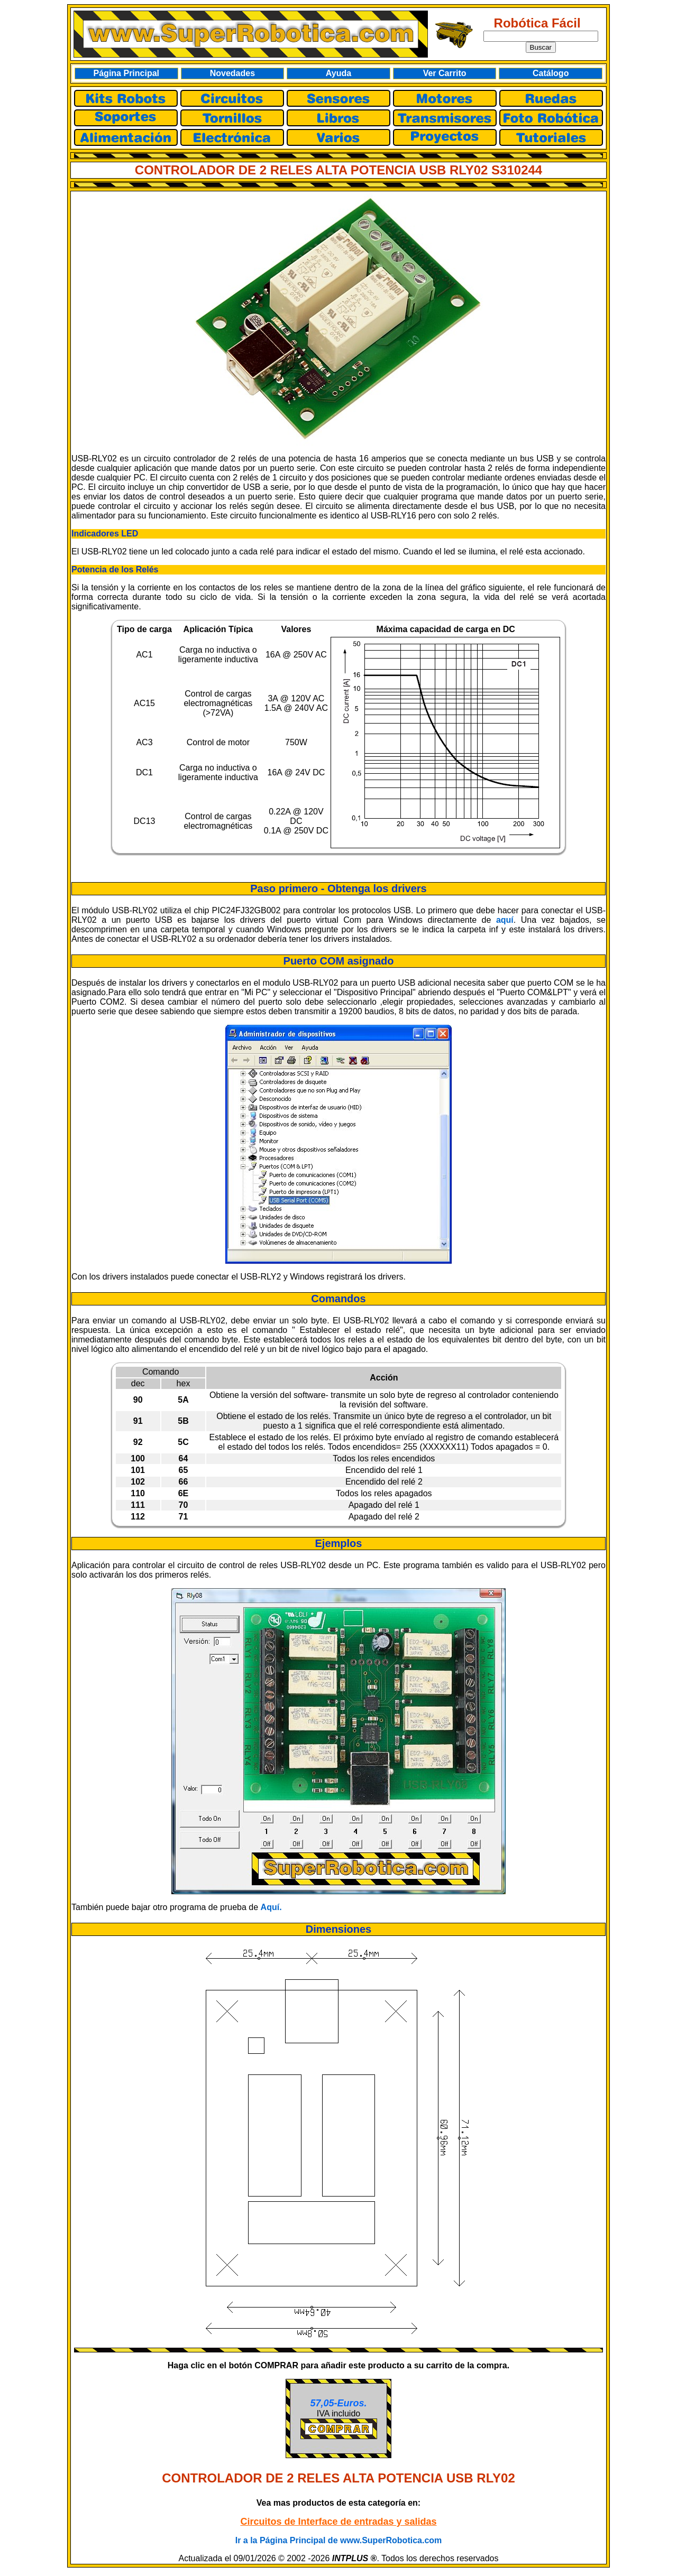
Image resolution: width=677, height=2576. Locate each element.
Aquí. (271, 1907)
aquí (505, 919)
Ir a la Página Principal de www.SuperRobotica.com (338, 2540)
